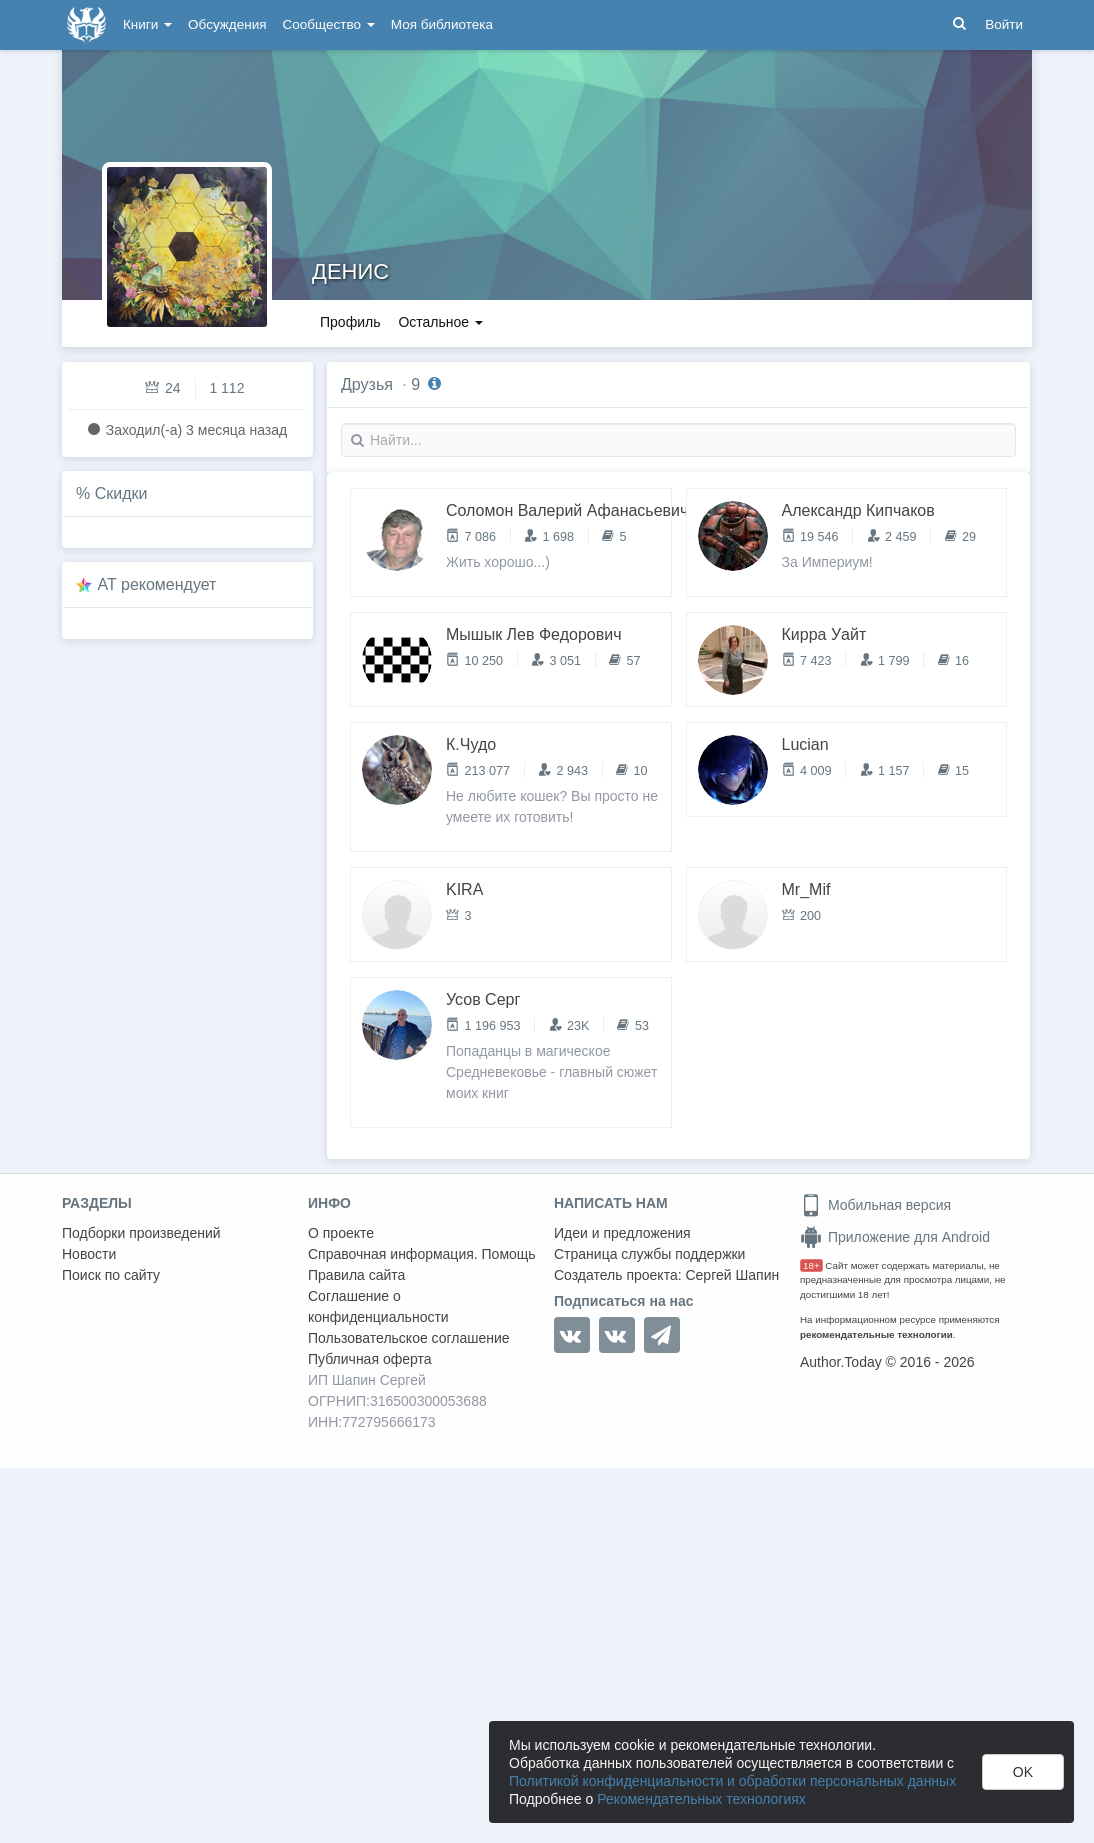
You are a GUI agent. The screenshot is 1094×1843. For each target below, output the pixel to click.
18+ (811, 1265)
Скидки (121, 493)
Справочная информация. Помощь (422, 1254)
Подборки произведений (141, 1233)
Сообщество (329, 24)
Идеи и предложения (622, 1233)
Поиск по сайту (111, 1275)
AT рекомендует (157, 584)
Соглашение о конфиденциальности (378, 1306)
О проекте (341, 1233)
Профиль (350, 322)
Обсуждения (227, 24)
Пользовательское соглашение (409, 1338)
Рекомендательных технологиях (701, 1799)
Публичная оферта (370, 1359)
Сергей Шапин (732, 1275)
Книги (147, 24)
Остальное (440, 322)
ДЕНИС (350, 271)
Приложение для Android (895, 1237)
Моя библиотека (442, 24)
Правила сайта (356, 1275)
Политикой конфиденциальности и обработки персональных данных (732, 1781)
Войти (1004, 24)
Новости (89, 1254)
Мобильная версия (875, 1205)
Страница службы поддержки (649, 1254)
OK (1023, 1772)
